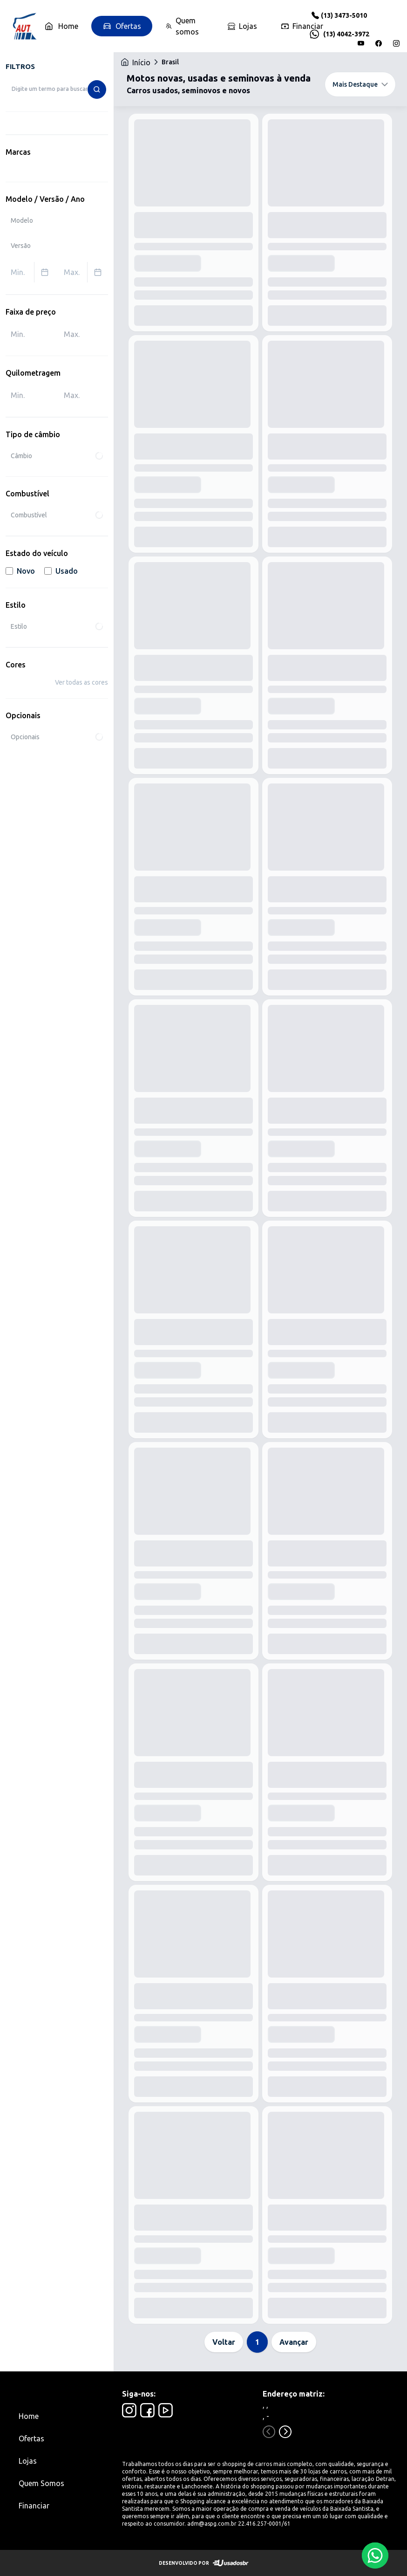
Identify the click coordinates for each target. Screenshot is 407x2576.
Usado (61, 571)
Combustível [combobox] (57, 515)
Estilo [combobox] (57, 626)
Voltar (223, 2342)
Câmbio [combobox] (57, 456)
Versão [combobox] (21, 245)
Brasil (170, 62)
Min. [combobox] (32, 272)
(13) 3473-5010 (344, 15)
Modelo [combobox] (22, 220)
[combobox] (57, 89)
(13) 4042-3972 (346, 34)
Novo (20, 571)
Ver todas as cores (81, 682)
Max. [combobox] (86, 272)
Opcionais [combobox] (57, 737)
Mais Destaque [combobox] (360, 84)
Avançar (293, 2342)
